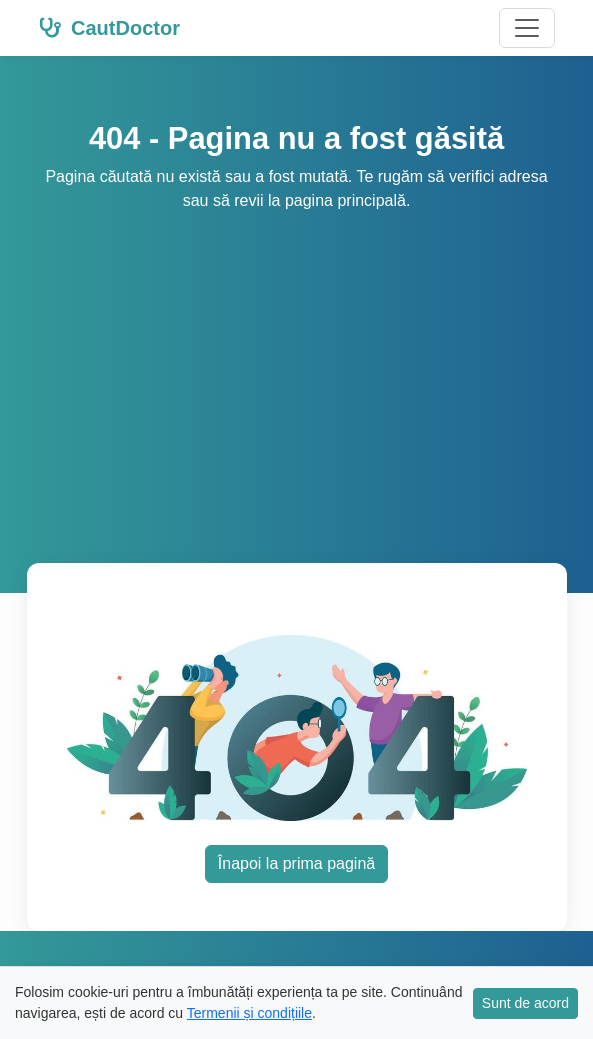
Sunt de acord (525, 1003)
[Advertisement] (296, 363)
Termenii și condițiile (249, 1013)
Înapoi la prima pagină (296, 863)
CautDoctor (109, 28)
